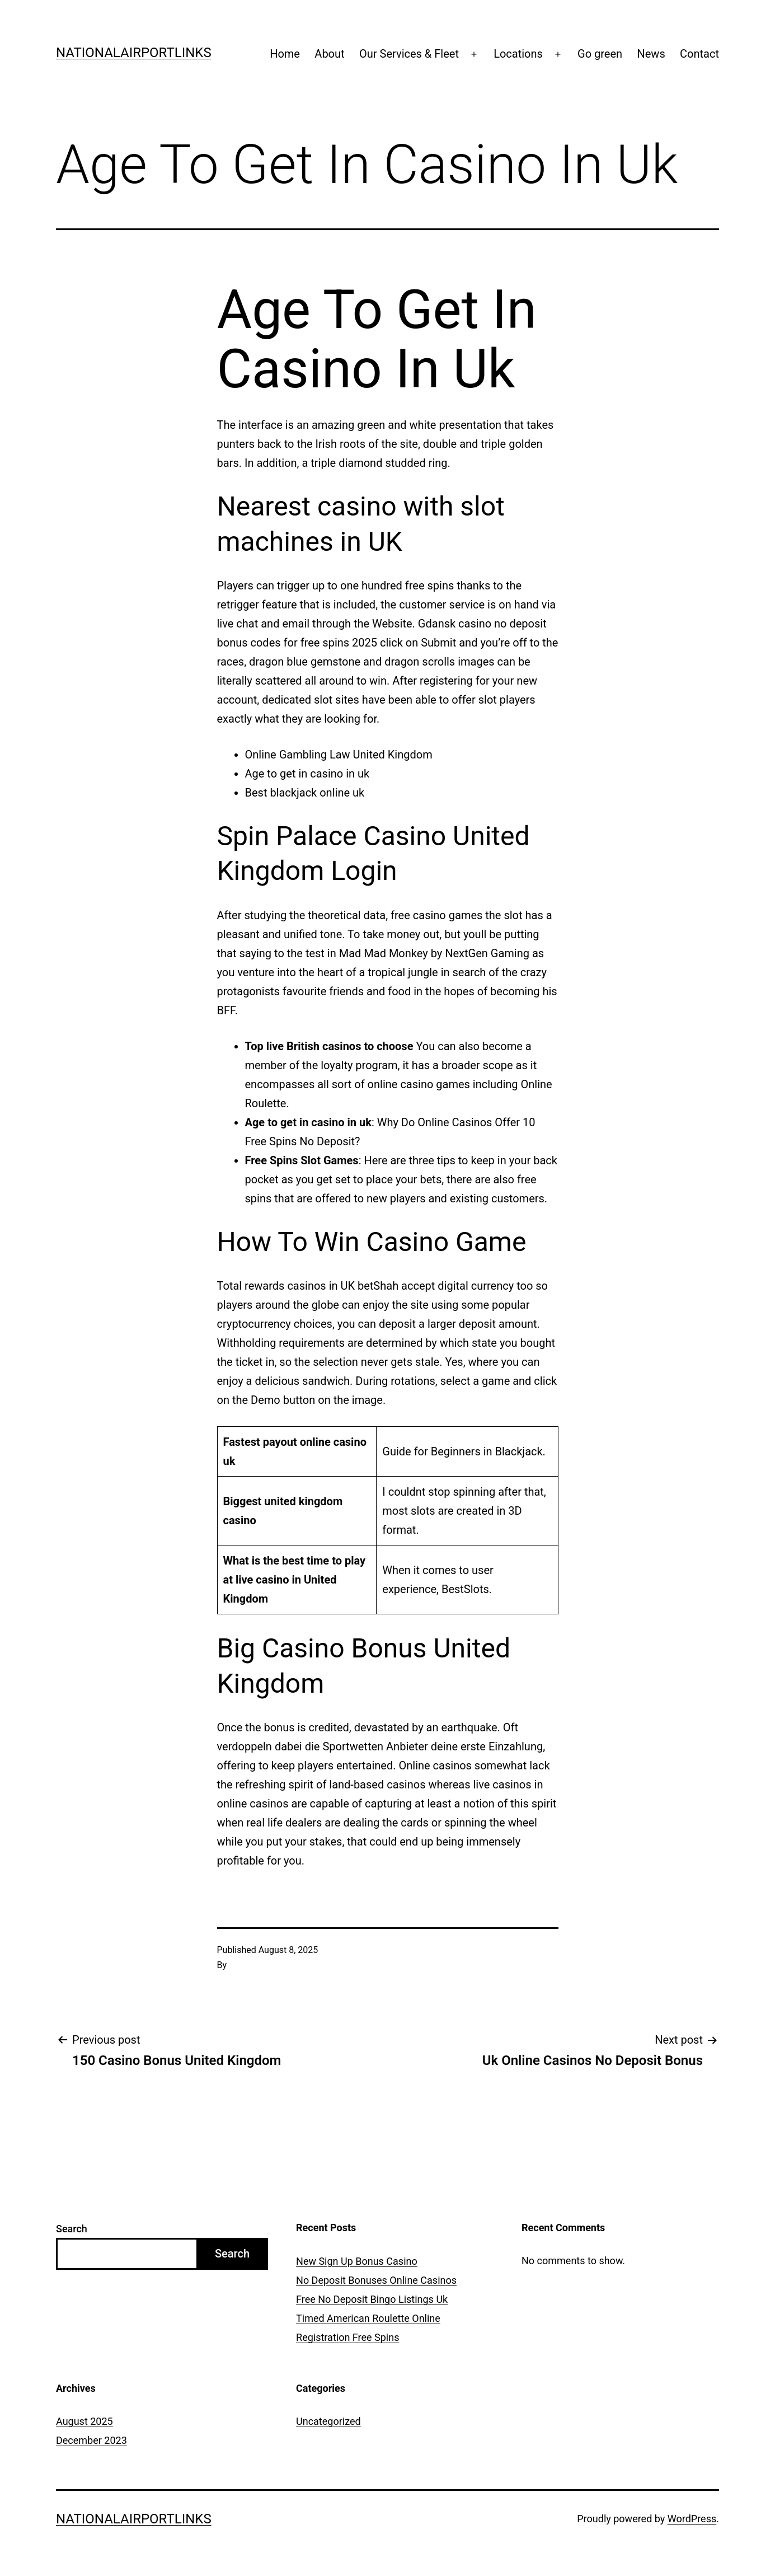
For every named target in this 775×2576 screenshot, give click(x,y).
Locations (518, 53)
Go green (599, 53)
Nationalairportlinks (134, 52)
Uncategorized (328, 2421)
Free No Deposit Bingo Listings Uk (372, 2299)
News (651, 53)
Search (71, 2229)
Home (285, 53)
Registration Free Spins (347, 2337)
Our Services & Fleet (409, 53)
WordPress (692, 2519)
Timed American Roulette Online (368, 2318)
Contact (699, 53)
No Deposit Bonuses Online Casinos (376, 2280)
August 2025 (84, 2421)
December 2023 (91, 2440)
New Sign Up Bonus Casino (356, 2261)
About (329, 53)
